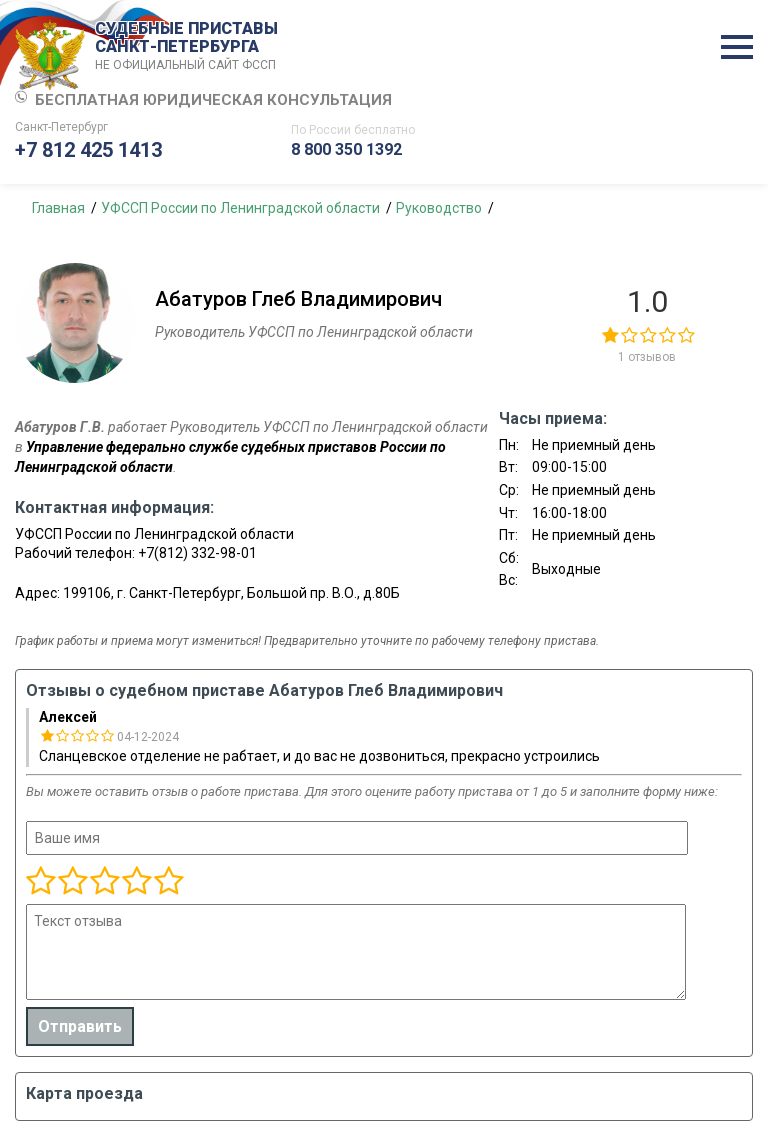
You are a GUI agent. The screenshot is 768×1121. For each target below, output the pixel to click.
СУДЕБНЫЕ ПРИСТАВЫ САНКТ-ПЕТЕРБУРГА (190, 47)
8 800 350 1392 (346, 149)
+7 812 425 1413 (88, 150)
